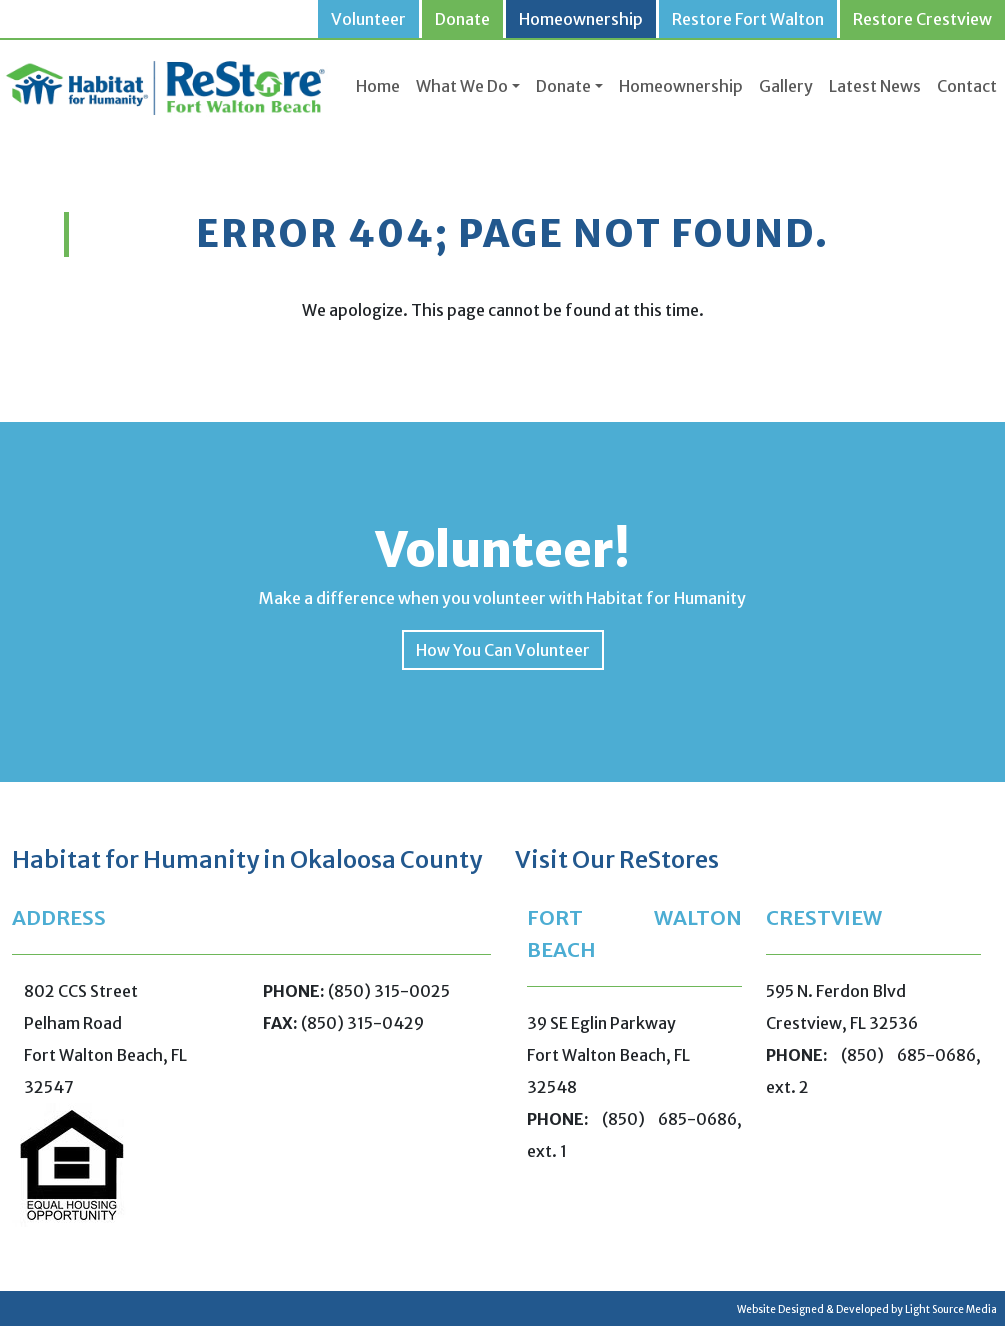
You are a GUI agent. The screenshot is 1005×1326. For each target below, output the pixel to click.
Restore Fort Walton (748, 19)
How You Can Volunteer (503, 650)
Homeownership (581, 19)
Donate (462, 19)
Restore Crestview (922, 19)
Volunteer (368, 19)
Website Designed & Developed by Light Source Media (867, 1309)
